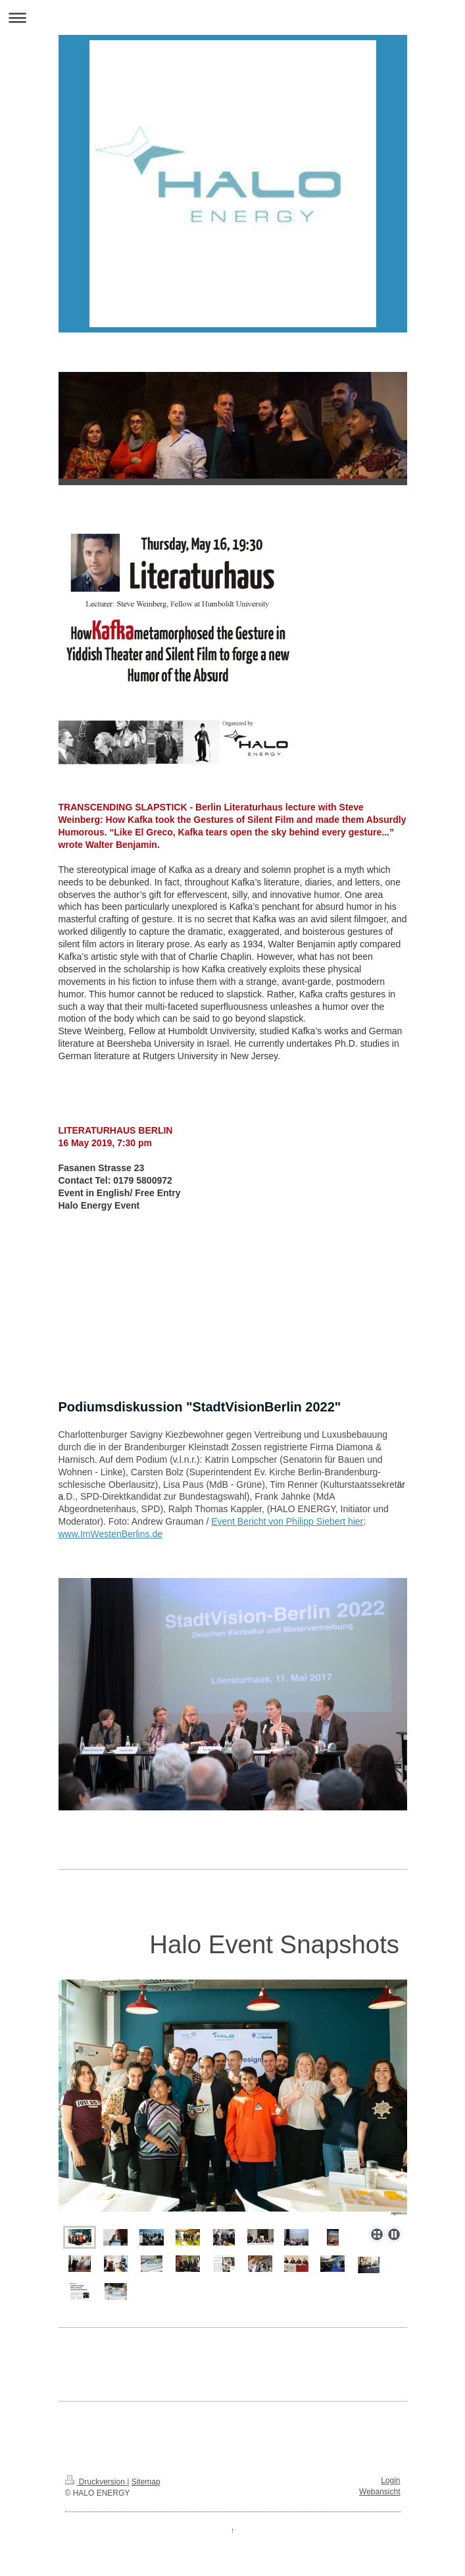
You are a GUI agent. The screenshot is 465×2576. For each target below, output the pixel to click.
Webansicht (379, 2491)
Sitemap (146, 2481)
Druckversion (96, 2481)
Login (390, 2480)
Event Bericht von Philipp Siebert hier (287, 1521)
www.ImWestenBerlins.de (110, 1534)
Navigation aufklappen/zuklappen (232, 17)
